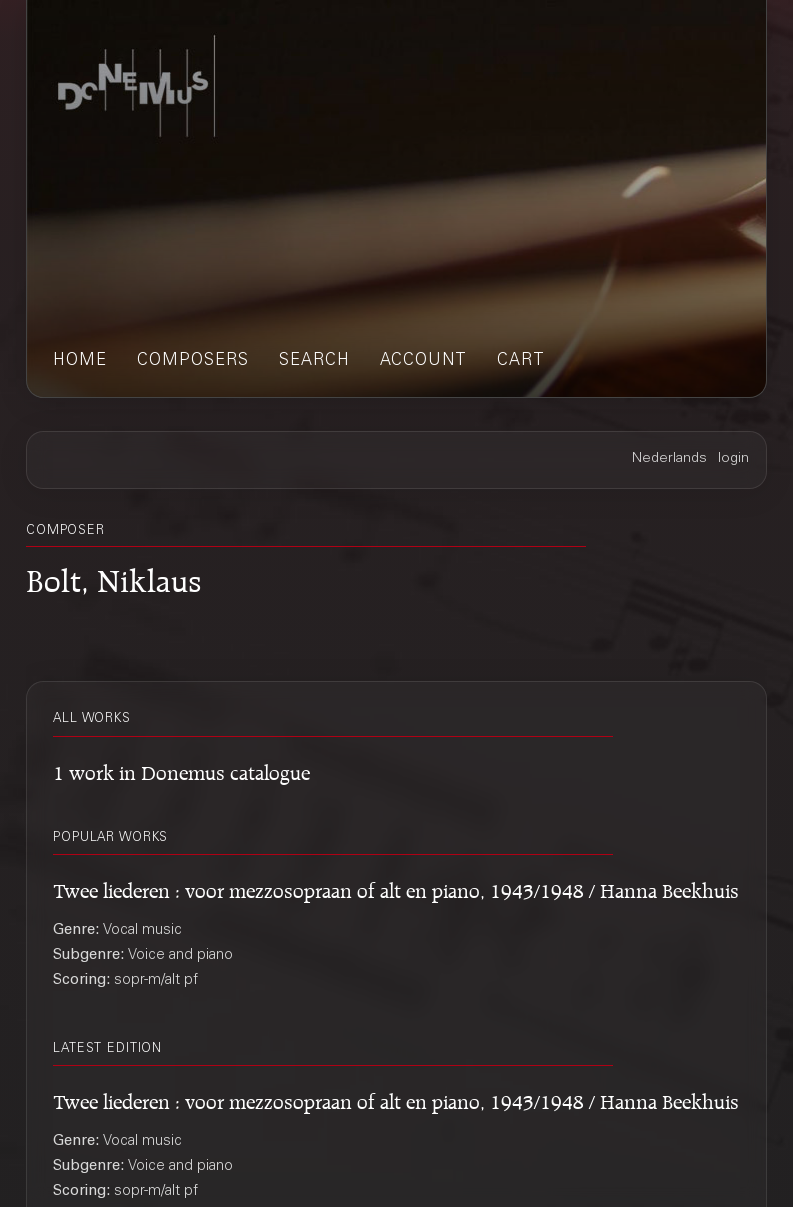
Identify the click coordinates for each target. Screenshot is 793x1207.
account (423, 361)
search (314, 361)
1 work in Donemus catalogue (181, 769)
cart (521, 361)
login (733, 459)
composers (193, 361)
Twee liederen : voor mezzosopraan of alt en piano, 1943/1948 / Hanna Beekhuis (396, 887)
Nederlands (669, 459)
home (80, 361)
